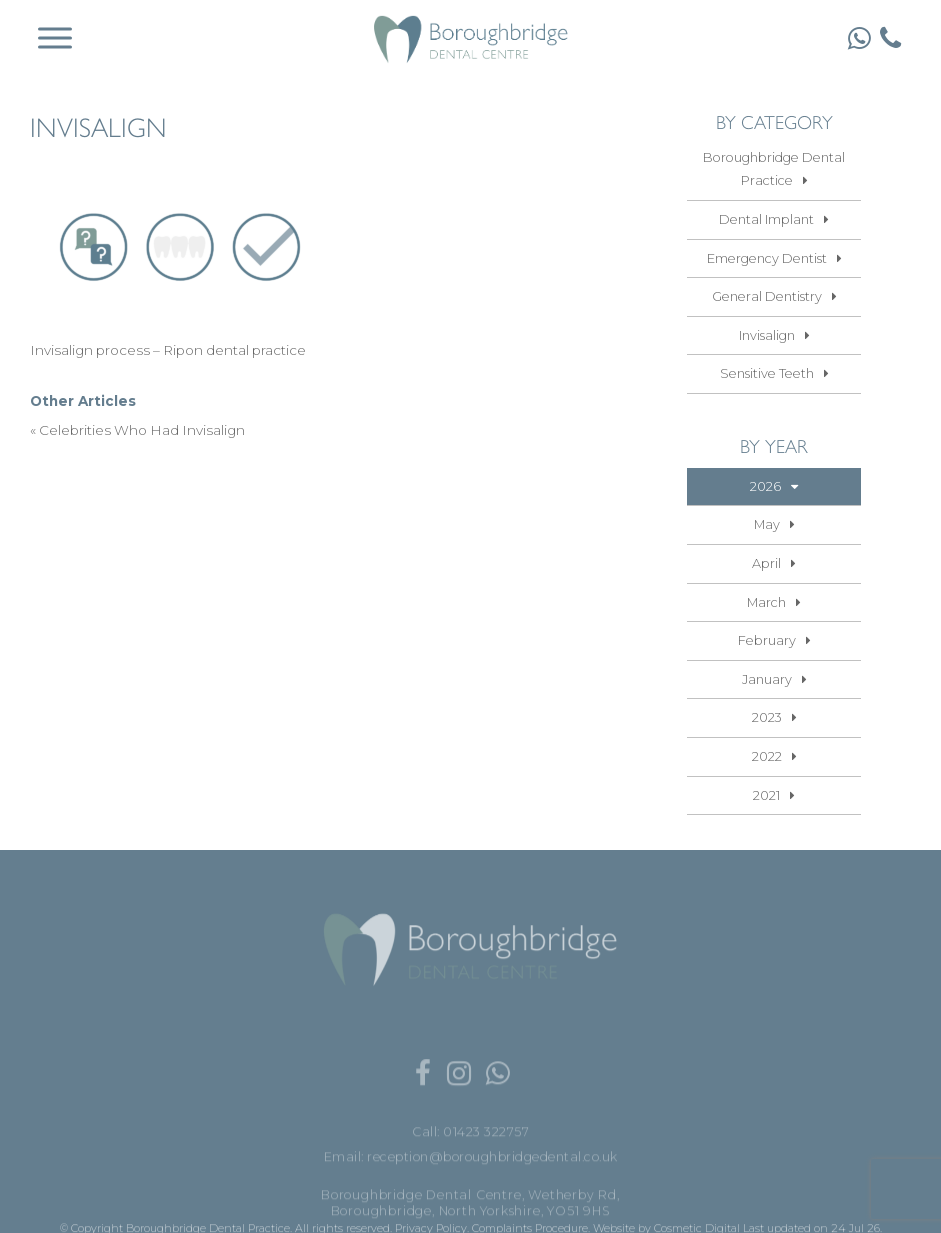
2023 (767, 717)
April (766, 563)
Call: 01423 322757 (470, 1166)
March (766, 602)
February (767, 640)
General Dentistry (767, 296)
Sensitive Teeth (767, 373)
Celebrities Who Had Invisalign (142, 430)
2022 (767, 756)
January (767, 679)
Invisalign (767, 335)
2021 (766, 795)
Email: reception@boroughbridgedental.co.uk (471, 1190)
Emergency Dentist (767, 258)
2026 (765, 486)
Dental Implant (766, 219)
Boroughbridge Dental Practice (774, 169)
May (767, 524)
